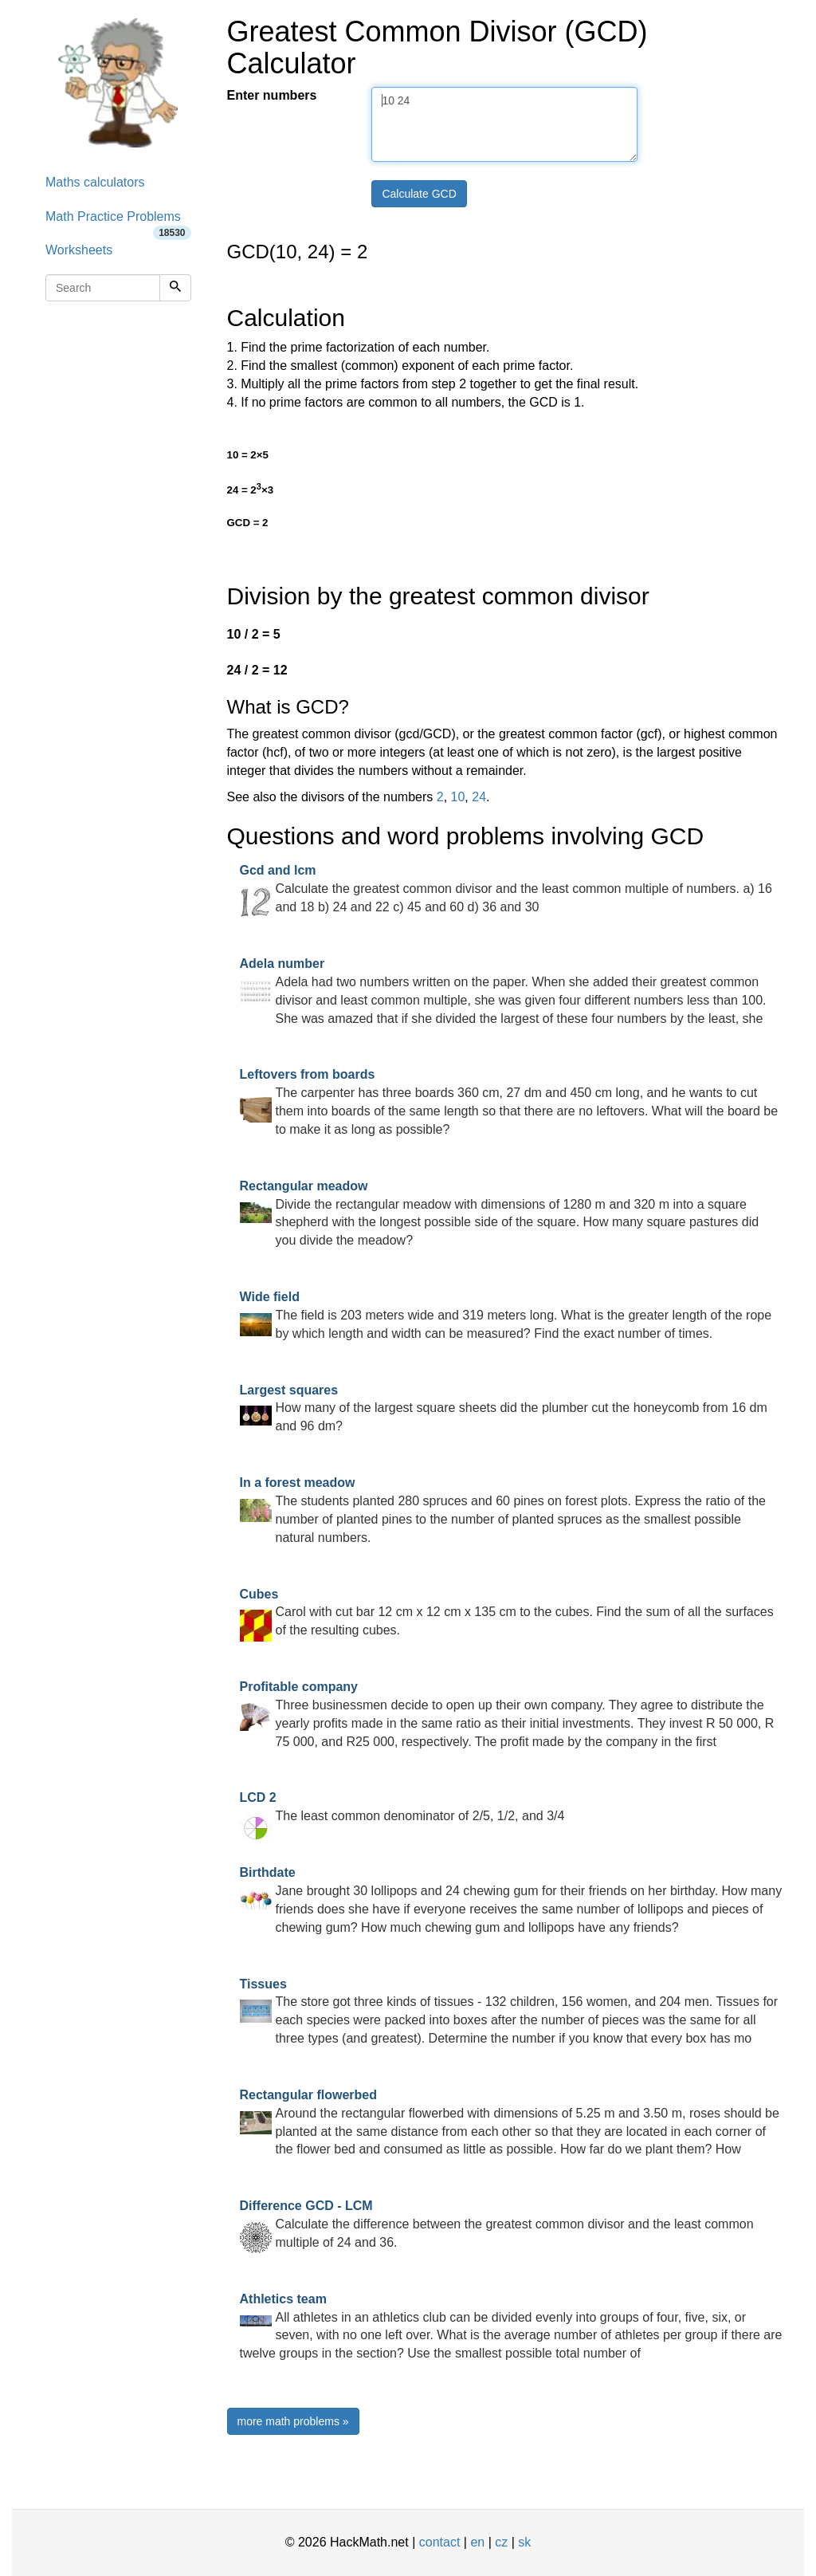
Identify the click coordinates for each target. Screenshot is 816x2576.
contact (440, 2542)
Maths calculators (95, 182)
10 (458, 797)
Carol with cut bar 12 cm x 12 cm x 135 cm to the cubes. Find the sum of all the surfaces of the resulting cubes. (507, 1612)
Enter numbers (272, 95)
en (477, 2542)
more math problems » (293, 2421)
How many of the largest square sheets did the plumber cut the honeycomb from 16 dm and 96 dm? (503, 1408)
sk (524, 2542)
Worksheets (78, 250)
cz (501, 2542)
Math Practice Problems (118, 222)
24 (479, 797)
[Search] (175, 287)
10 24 (504, 124)
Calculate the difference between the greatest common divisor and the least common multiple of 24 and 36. (497, 2224)
